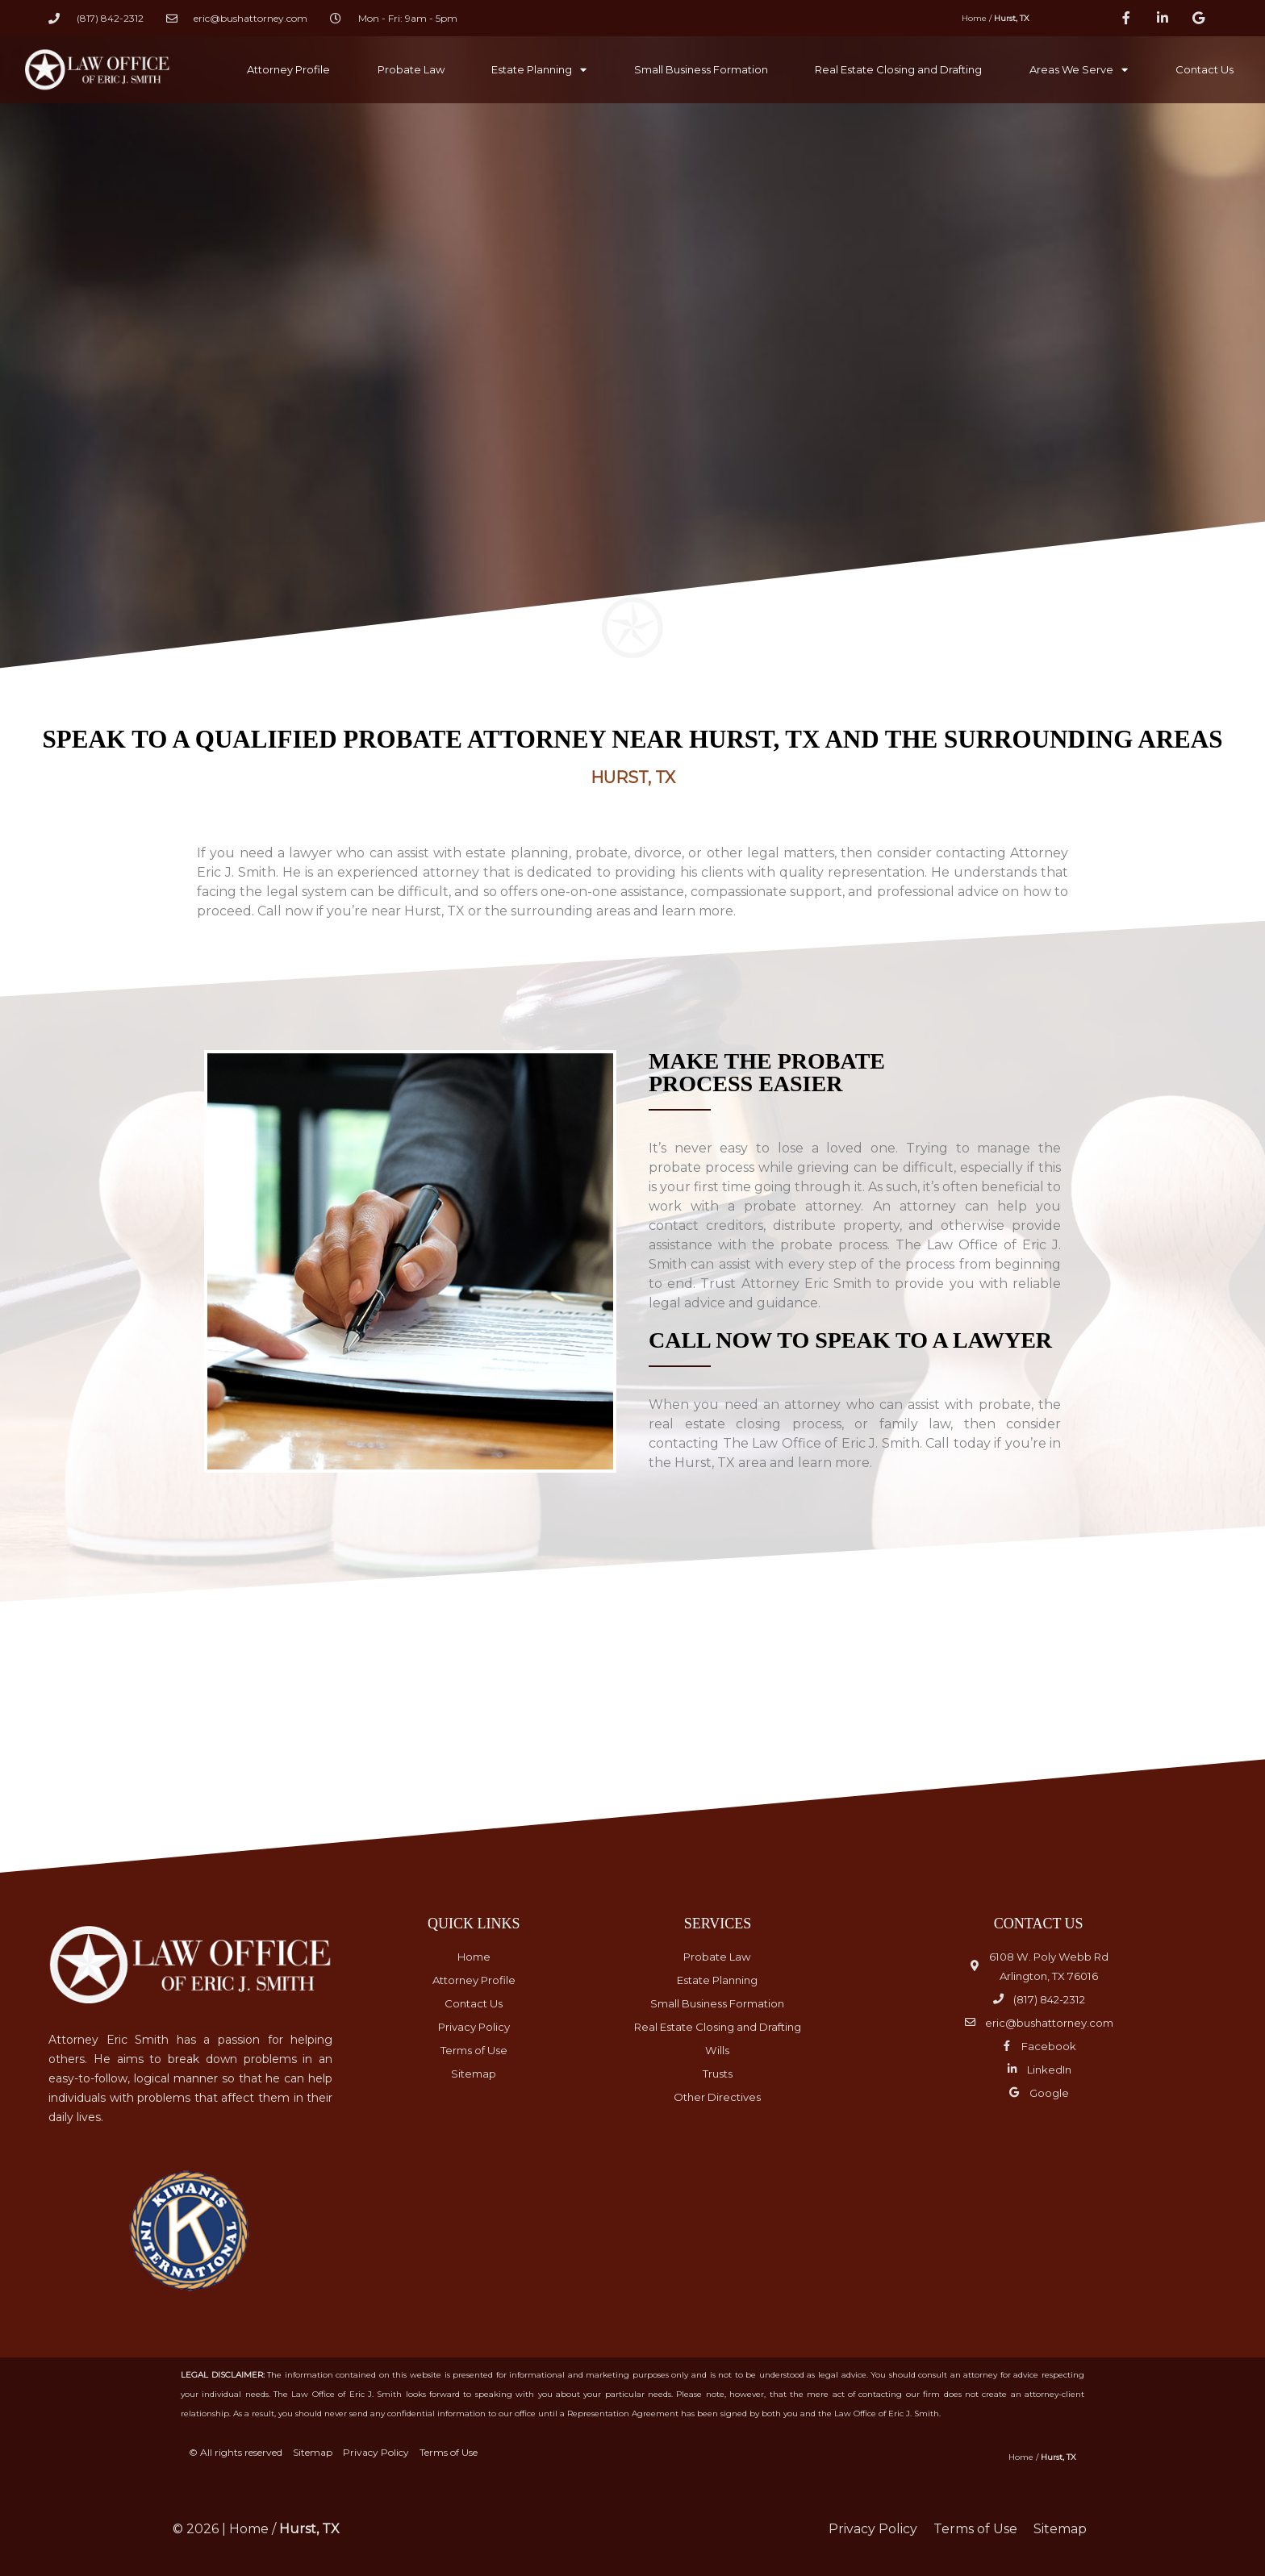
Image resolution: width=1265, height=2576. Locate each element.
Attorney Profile (288, 69)
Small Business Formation (701, 69)
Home (974, 18)
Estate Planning (539, 69)
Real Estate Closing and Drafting (898, 69)
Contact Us (1204, 69)
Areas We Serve (1078, 69)
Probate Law (411, 69)
